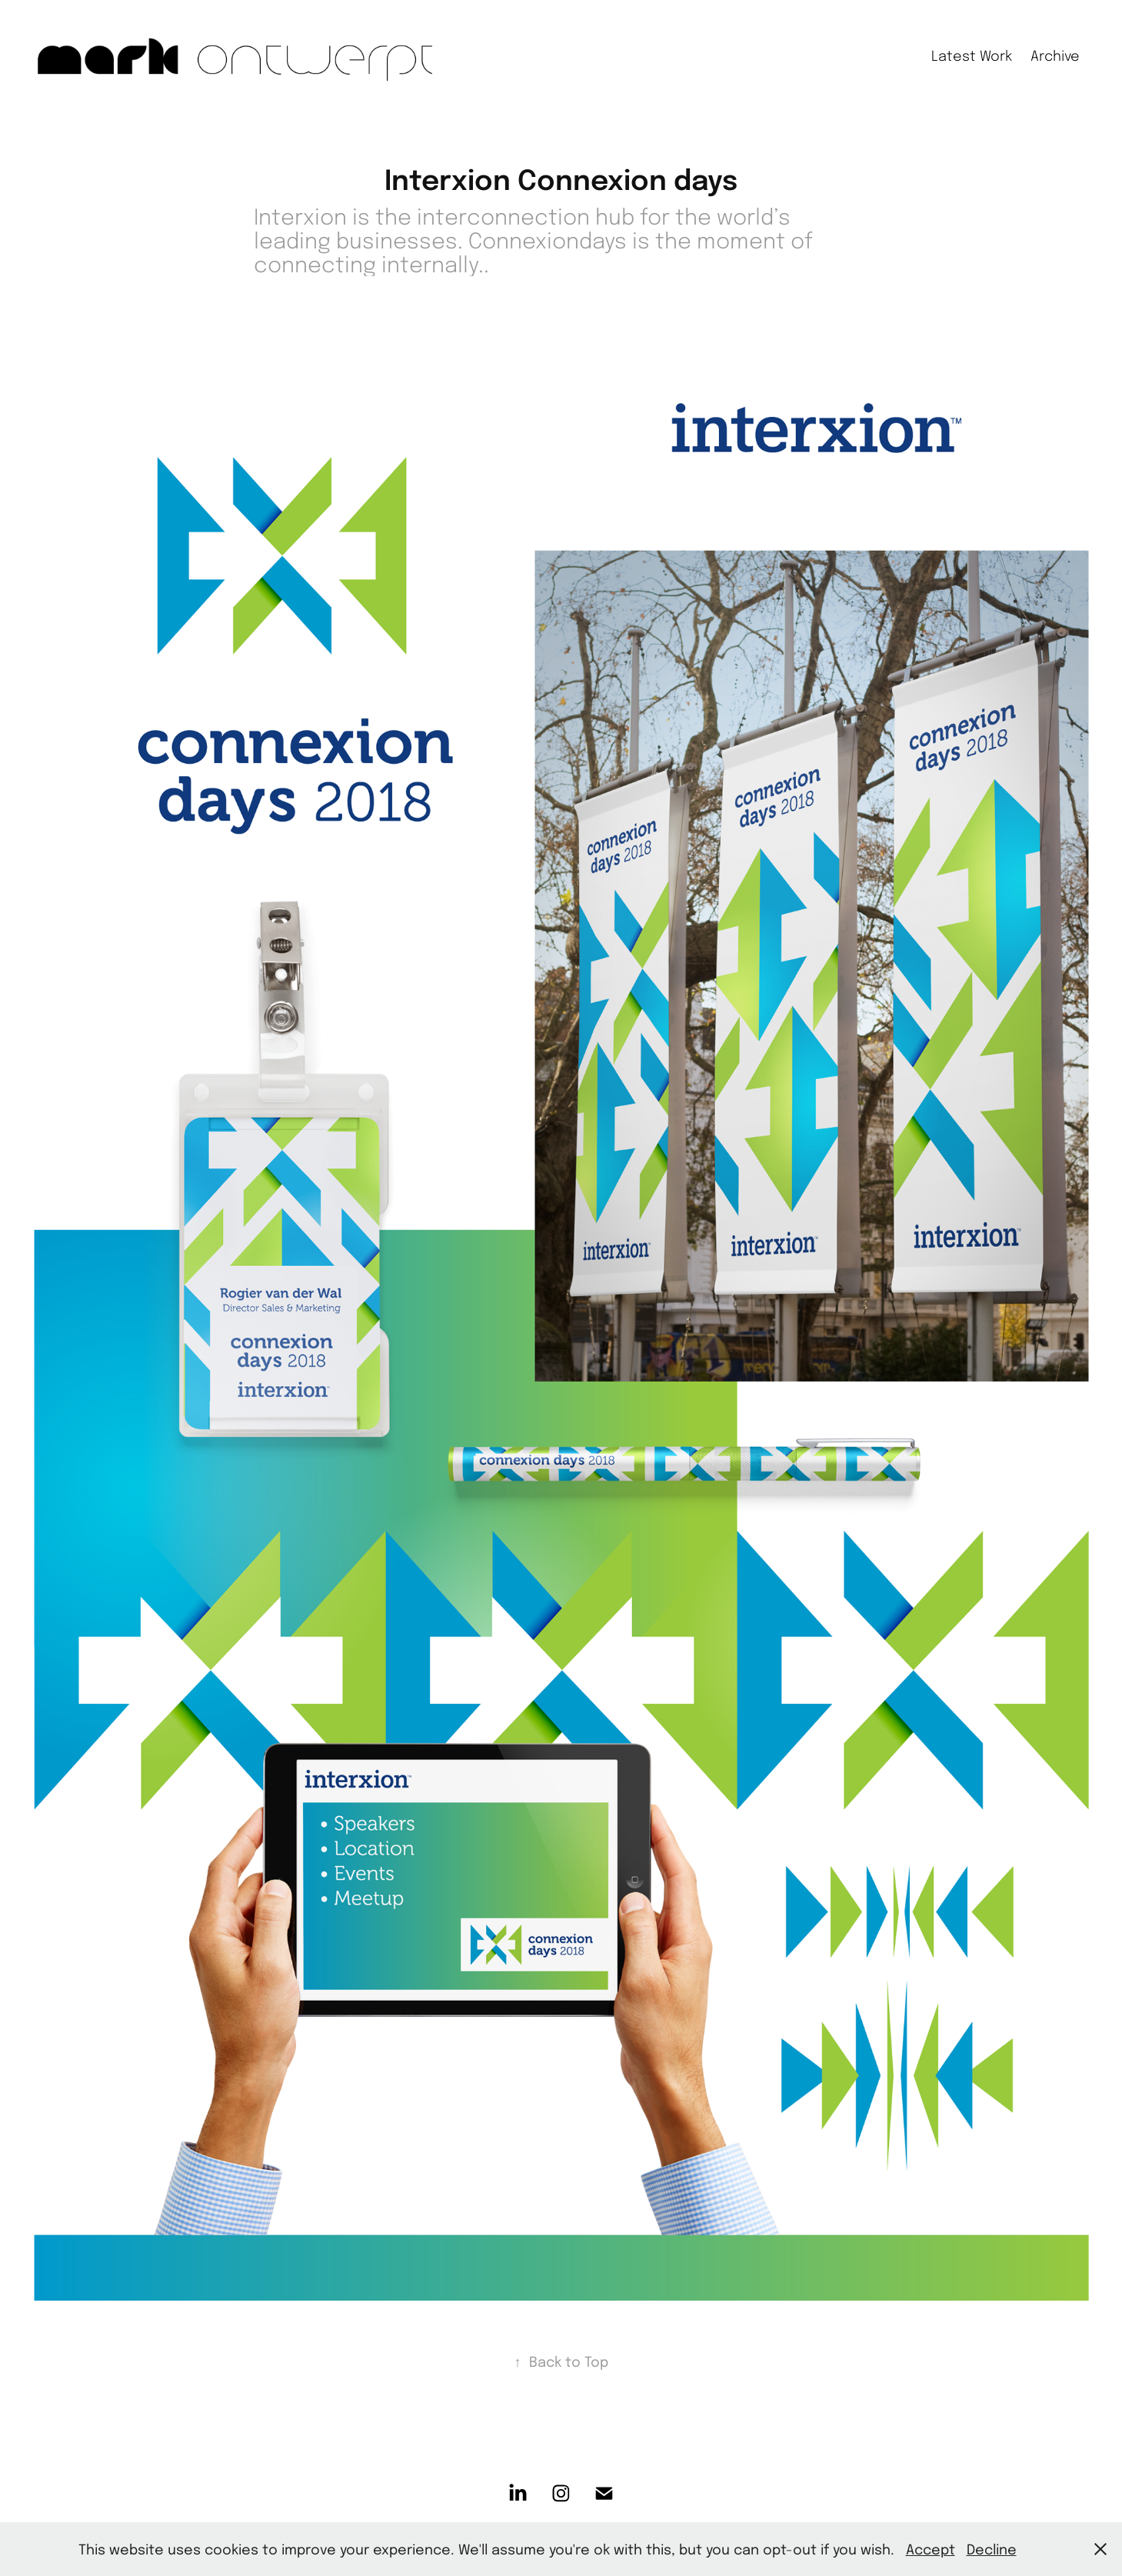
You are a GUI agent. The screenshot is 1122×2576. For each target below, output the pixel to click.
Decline (992, 2549)
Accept (930, 2549)
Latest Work (971, 55)
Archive (1055, 55)
